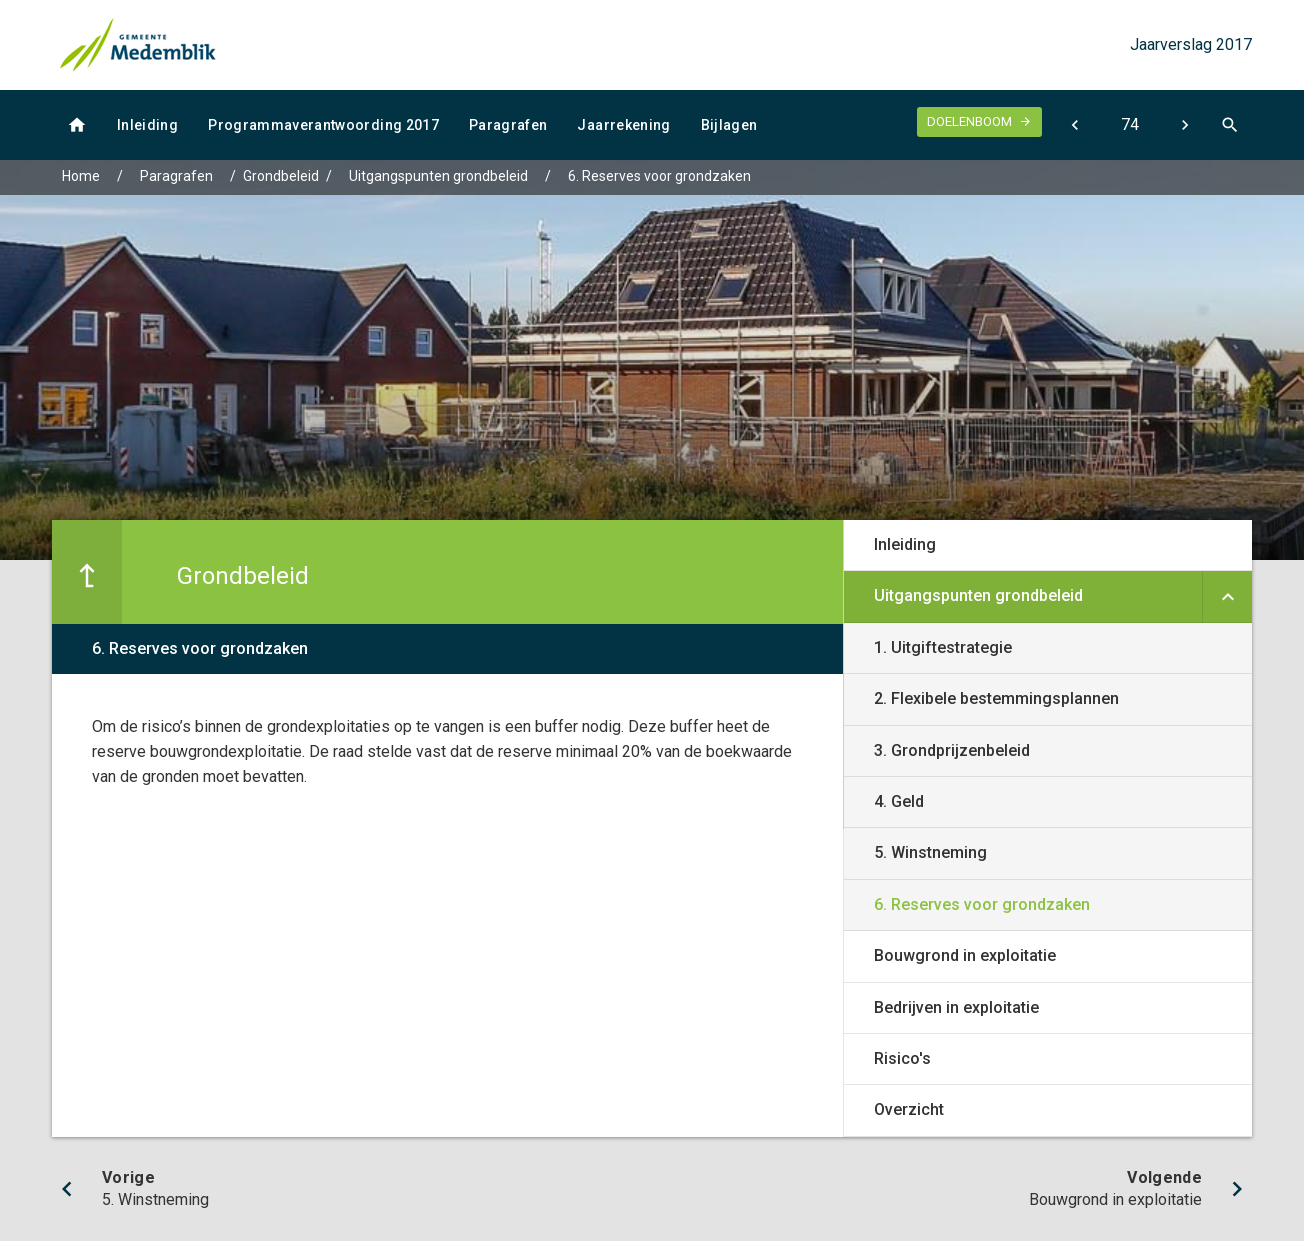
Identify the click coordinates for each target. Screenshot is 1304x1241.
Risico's (902, 1058)
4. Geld (899, 801)
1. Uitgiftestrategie (943, 647)
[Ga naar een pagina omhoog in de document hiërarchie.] (87, 572)
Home (81, 176)
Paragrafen (508, 125)
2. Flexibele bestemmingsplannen (996, 698)
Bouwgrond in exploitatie (965, 955)
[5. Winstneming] (1074, 125)
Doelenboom (969, 121)
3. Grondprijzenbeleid (952, 750)
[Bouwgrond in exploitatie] (1184, 125)
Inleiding (147, 125)
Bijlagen (729, 125)
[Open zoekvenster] (1229, 125)
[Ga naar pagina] (1129, 125)
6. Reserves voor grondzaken (659, 176)
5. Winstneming (930, 852)
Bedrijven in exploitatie (956, 1007)
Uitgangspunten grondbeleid (438, 176)
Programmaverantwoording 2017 (323, 125)
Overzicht (909, 1109)
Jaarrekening (623, 125)
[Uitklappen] (1227, 596)
